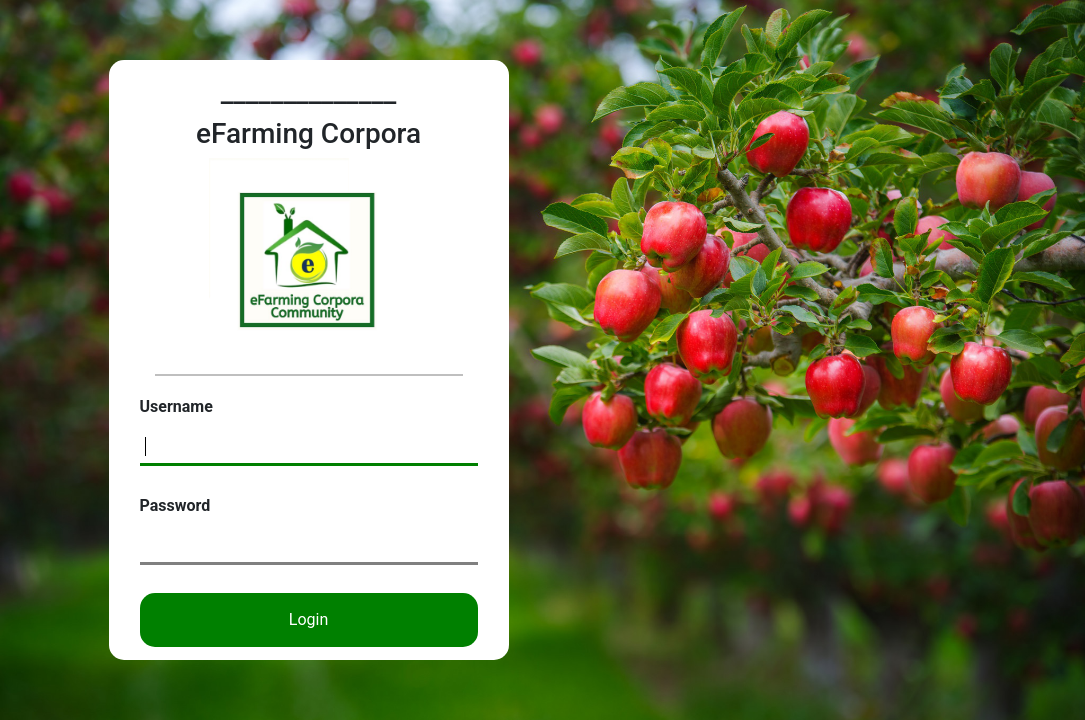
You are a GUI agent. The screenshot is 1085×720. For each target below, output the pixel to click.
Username (176, 406)
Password (175, 505)
